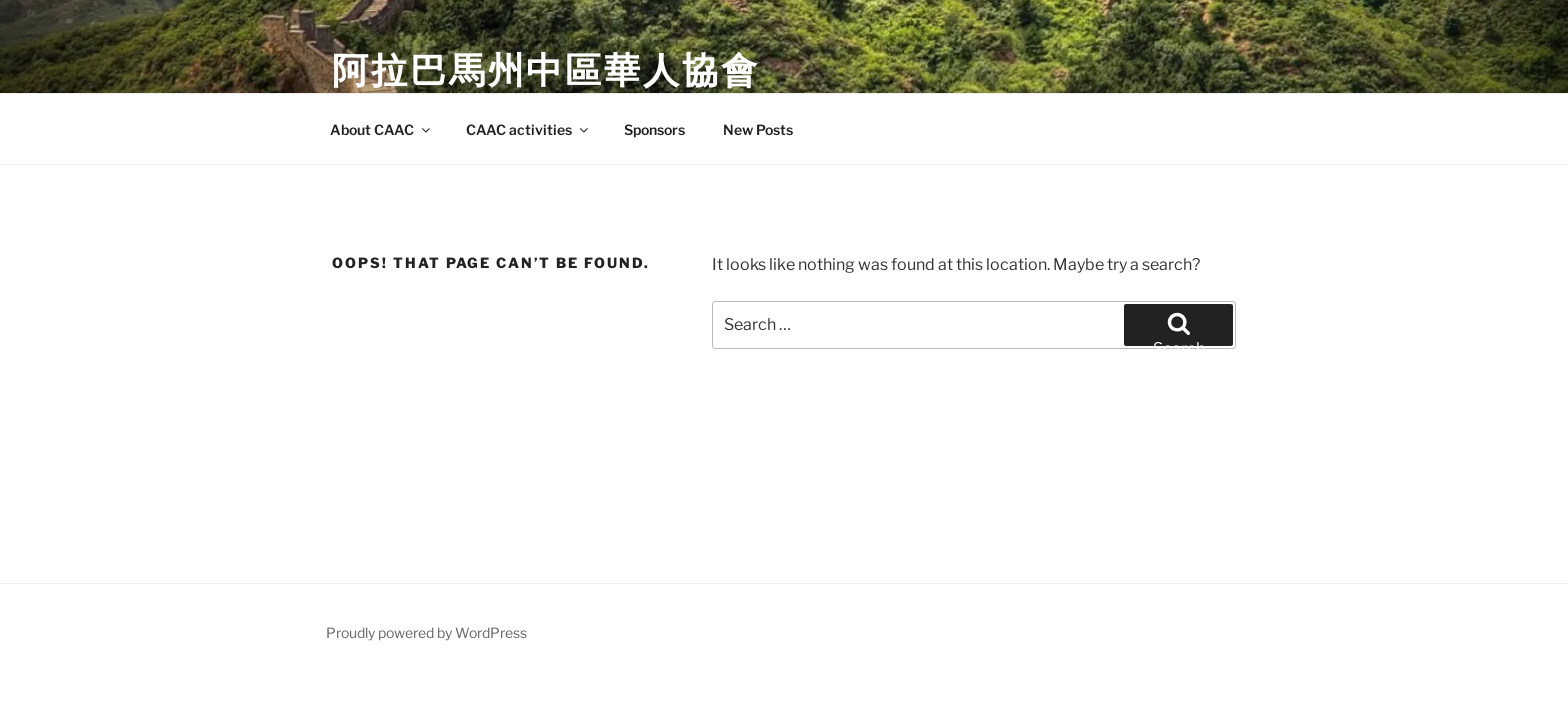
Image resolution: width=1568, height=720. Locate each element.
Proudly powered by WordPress (426, 632)
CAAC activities (528, 129)
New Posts (758, 129)
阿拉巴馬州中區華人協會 (546, 70)
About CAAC (381, 129)
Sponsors (654, 129)
